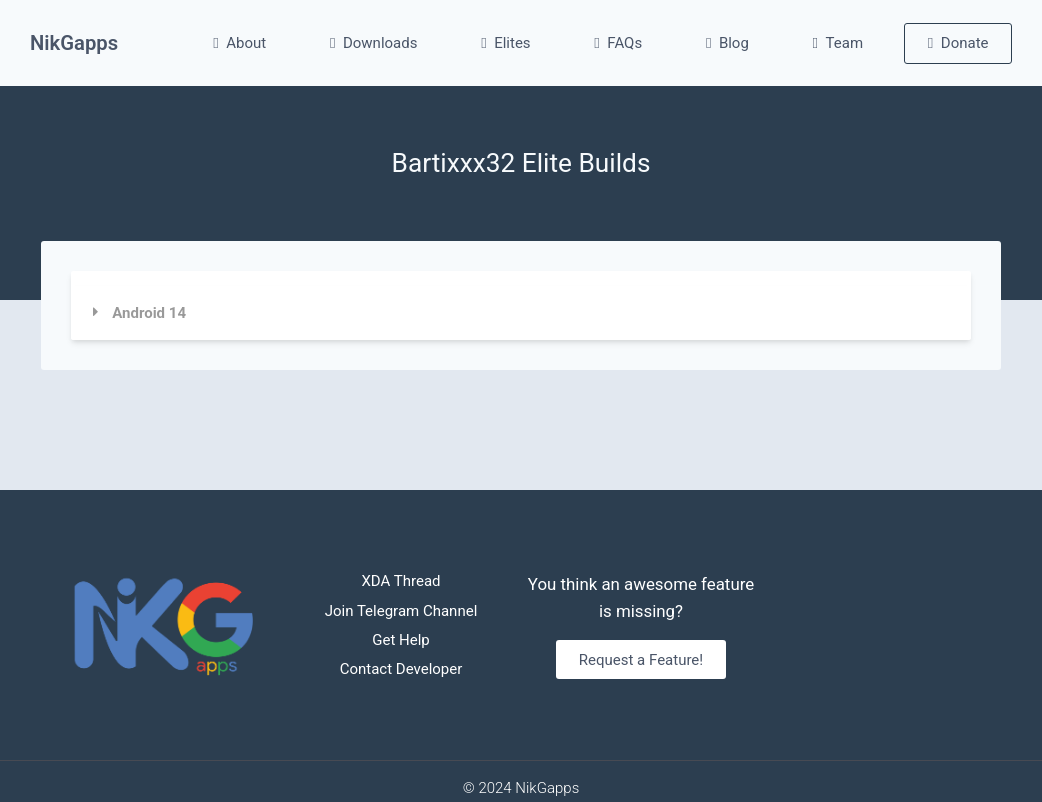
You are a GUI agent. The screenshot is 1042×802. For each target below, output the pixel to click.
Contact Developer (401, 669)
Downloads (374, 43)
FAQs (618, 43)
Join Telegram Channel (401, 611)
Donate (958, 43)
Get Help (401, 640)
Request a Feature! (641, 660)
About (239, 43)
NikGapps (74, 43)
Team (838, 43)
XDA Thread (400, 581)
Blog (727, 43)
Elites (505, 43)
